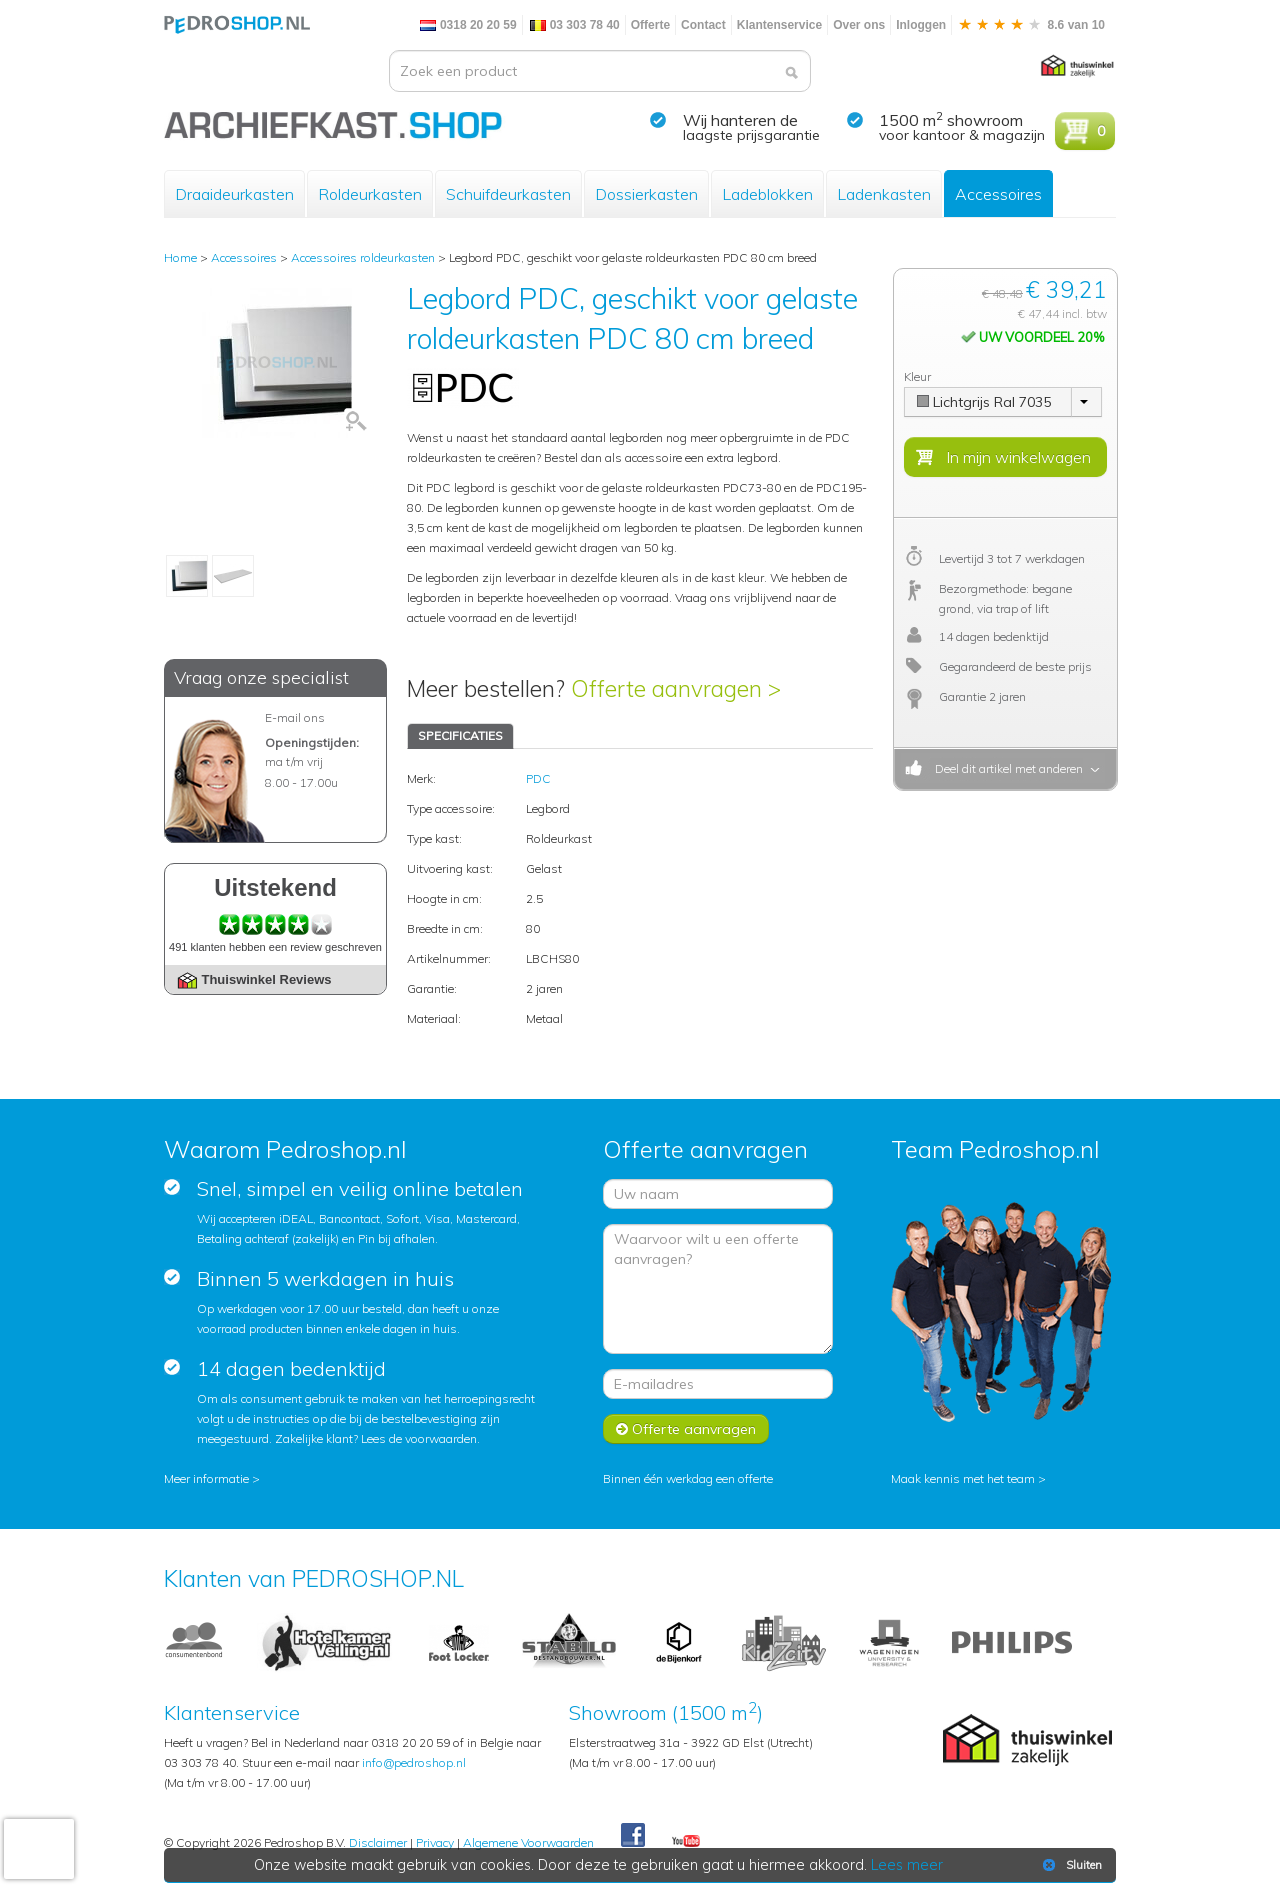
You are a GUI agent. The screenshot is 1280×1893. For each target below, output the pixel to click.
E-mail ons (295, 717)
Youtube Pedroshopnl (686, 1842)
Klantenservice (779, 25)
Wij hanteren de (740, 120)
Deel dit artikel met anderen (1006, 768)
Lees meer (907, 1865)
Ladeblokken (767, 194)
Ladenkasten (884, 194)
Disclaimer (378, 1842)
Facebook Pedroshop (633, 1836)
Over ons (859, 25)
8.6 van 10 (1031, 25)
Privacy (435, 1842)
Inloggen (921, 25)
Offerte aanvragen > (676, 688)
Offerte (650, 25)
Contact (703, 25)
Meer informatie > (212, 1478)
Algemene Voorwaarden (528, 1842)
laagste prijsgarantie (751, 135)
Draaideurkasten (234, 194)
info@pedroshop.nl (414, 1762)
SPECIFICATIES (460, 735)
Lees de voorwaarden (419, 1438)
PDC (538, 778)
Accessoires (998, 194)
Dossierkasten (646, 194)
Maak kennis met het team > (968, 1478)
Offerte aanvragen (686, 1429)
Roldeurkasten (370, 194)
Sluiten (1070, 1865)
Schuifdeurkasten (508, 194)
